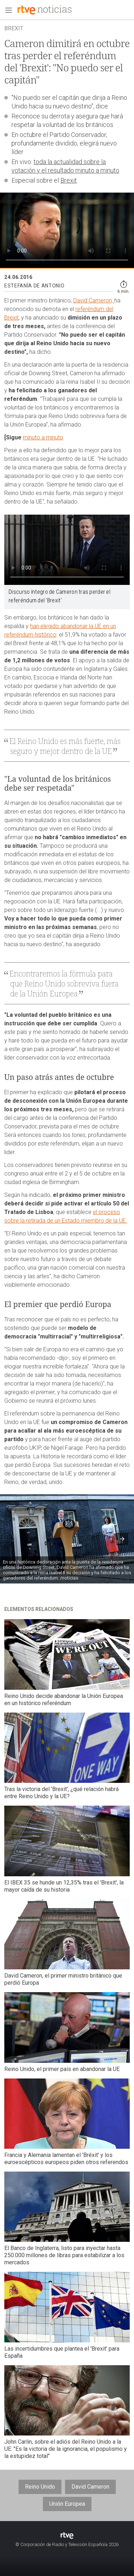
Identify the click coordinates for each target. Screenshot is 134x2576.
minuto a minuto (43, 437)
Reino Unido (40, 2486)
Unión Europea (67, 2503)
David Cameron (90, 2486)
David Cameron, (93, 300)
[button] (122, 1539)
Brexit (68, 180)
